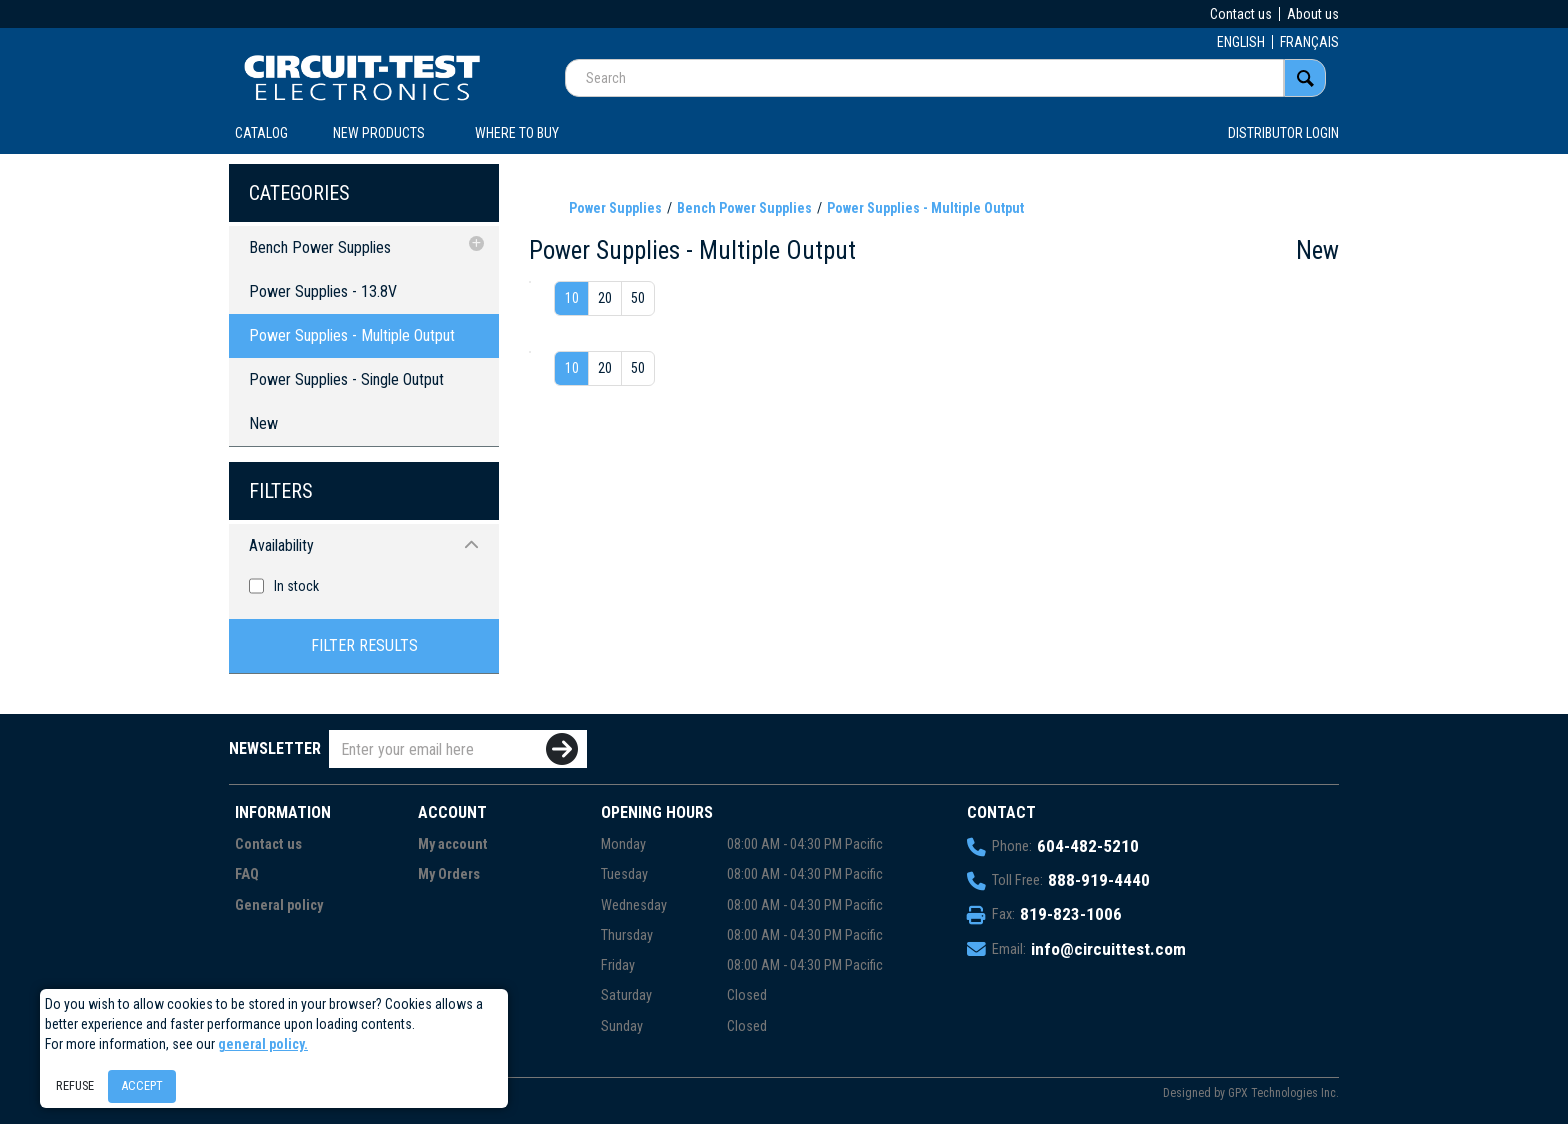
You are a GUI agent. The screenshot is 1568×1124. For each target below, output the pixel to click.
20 (605, 298)
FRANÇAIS (1309, 42)
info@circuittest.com (1108, 949)
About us (1313, 14)
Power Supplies (615, 208)
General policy (279, 905)
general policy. (263, 1044)
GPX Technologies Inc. (1283, 1093)
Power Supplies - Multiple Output (352, 335)
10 (572, 298)
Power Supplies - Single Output (346, 379)
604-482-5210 (1088, 846)
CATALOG (261, 133)
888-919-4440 (1099, 880)
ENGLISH (1241, 42)
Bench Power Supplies (320, 247)
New (263, 423)
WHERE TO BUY (517, 133)
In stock (296, 586)
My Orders (449, 874)
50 (638, 298)
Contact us (1241, 14)
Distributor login (1283, 133)
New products (379, 133)
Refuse (75, 1085)
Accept (142, 1085)
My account (453, 844)
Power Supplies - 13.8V (323, 291)
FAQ (247, 874)
